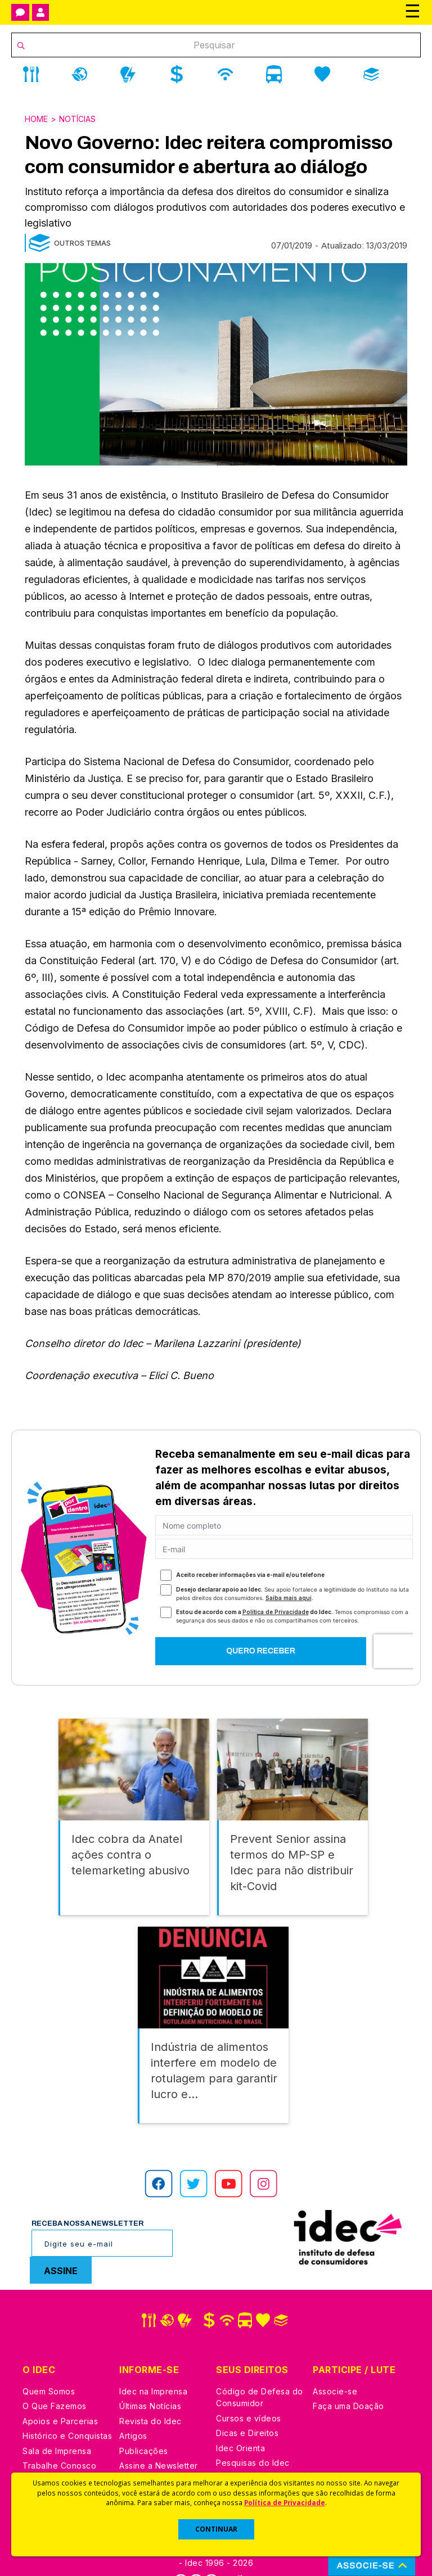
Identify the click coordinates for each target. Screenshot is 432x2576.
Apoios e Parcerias (60, 2394)
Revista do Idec (150, 2394)
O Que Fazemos (54, 2379)
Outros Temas (82, 242)
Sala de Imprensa (56, 2424)
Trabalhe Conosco (59, 2439)
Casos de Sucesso (253, 2466)
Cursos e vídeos (248, 2392)
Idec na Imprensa (153, 2365)
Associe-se (335, 2365)
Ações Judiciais (247, 2451)
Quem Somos (48, 2365)
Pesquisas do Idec (253, 2436)
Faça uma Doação (348, 2379)
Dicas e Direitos (247, 2406)
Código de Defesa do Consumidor (259, 2371)
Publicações (143, 2424)
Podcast (135, 2454)
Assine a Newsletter (158, 2439)
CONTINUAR (216, 2529)
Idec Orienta (240, 2421)
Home (36, 119)
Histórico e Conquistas (67, 2409)
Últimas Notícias (150, 2379)
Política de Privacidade (284, 2502)
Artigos (133, 2409)
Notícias (77, 119)
